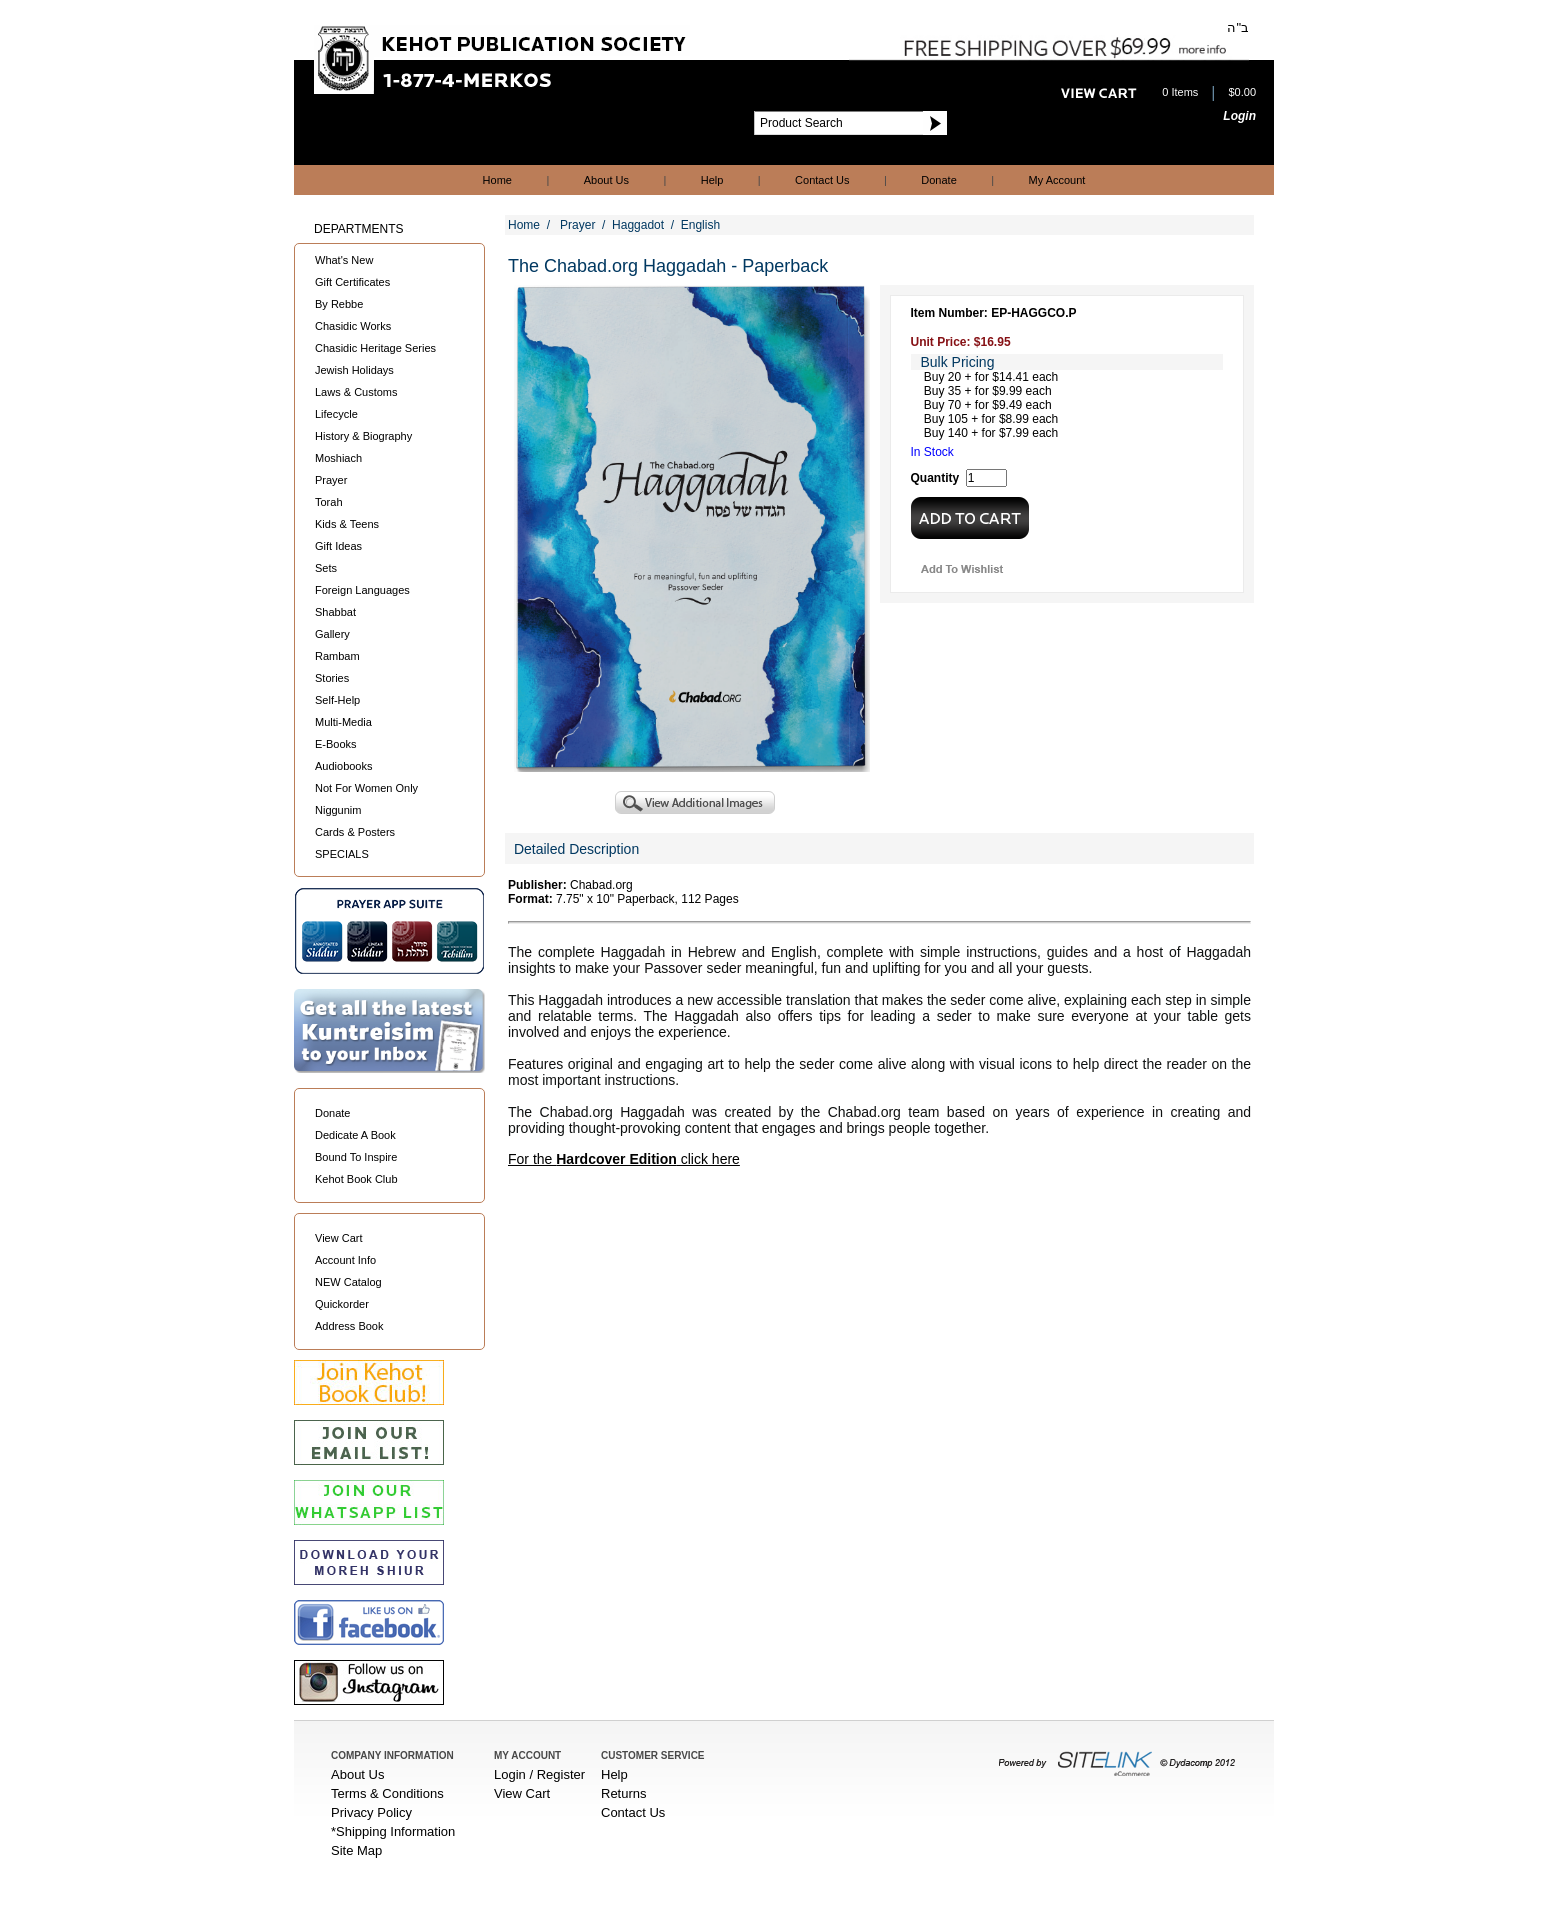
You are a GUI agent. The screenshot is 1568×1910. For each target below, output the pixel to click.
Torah (329, 502)
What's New (344, 260)
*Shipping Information (393, 1831)
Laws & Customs (356, 392)
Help (712, 180)
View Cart (338, 1238)
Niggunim (338, 810)
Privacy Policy (371, 1812)
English (700, 225)
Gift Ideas (338, 546)
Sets (326, 568)
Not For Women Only (366, 788)
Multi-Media (343, 722)
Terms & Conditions (387, 1793)
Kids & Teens (347, 524)
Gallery (332, 634)
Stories (332, 678)
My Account (1057, 180)
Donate (938, 180)
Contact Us (822, 180)
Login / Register (539, 1774)
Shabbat (335, 612)
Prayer (331, 480)
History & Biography (363, 436)
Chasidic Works (353, 326)
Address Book (349, 1326)
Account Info (345, 1260)
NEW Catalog (348, 1282)
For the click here (624, 1159)
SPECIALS (342, 854)
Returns (624, 1793)
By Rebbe (339, 304)
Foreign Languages (362, 590)
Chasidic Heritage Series (375, 348)
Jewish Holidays (354, 370)
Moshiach (338, 458)
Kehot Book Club (356, 1179)
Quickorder (342, 1304)
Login (1239, 116)
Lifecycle (336, 414)
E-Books (336, 744)
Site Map (356, 1850)
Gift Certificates (352, 282)
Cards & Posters (355, 832)
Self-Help (337, 700)
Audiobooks (344, 766)
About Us (606, 180)
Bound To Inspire (356, 1157)
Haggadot (638, 225)
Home (497, 180)
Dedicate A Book (355, 1135)
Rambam (337, 656)
